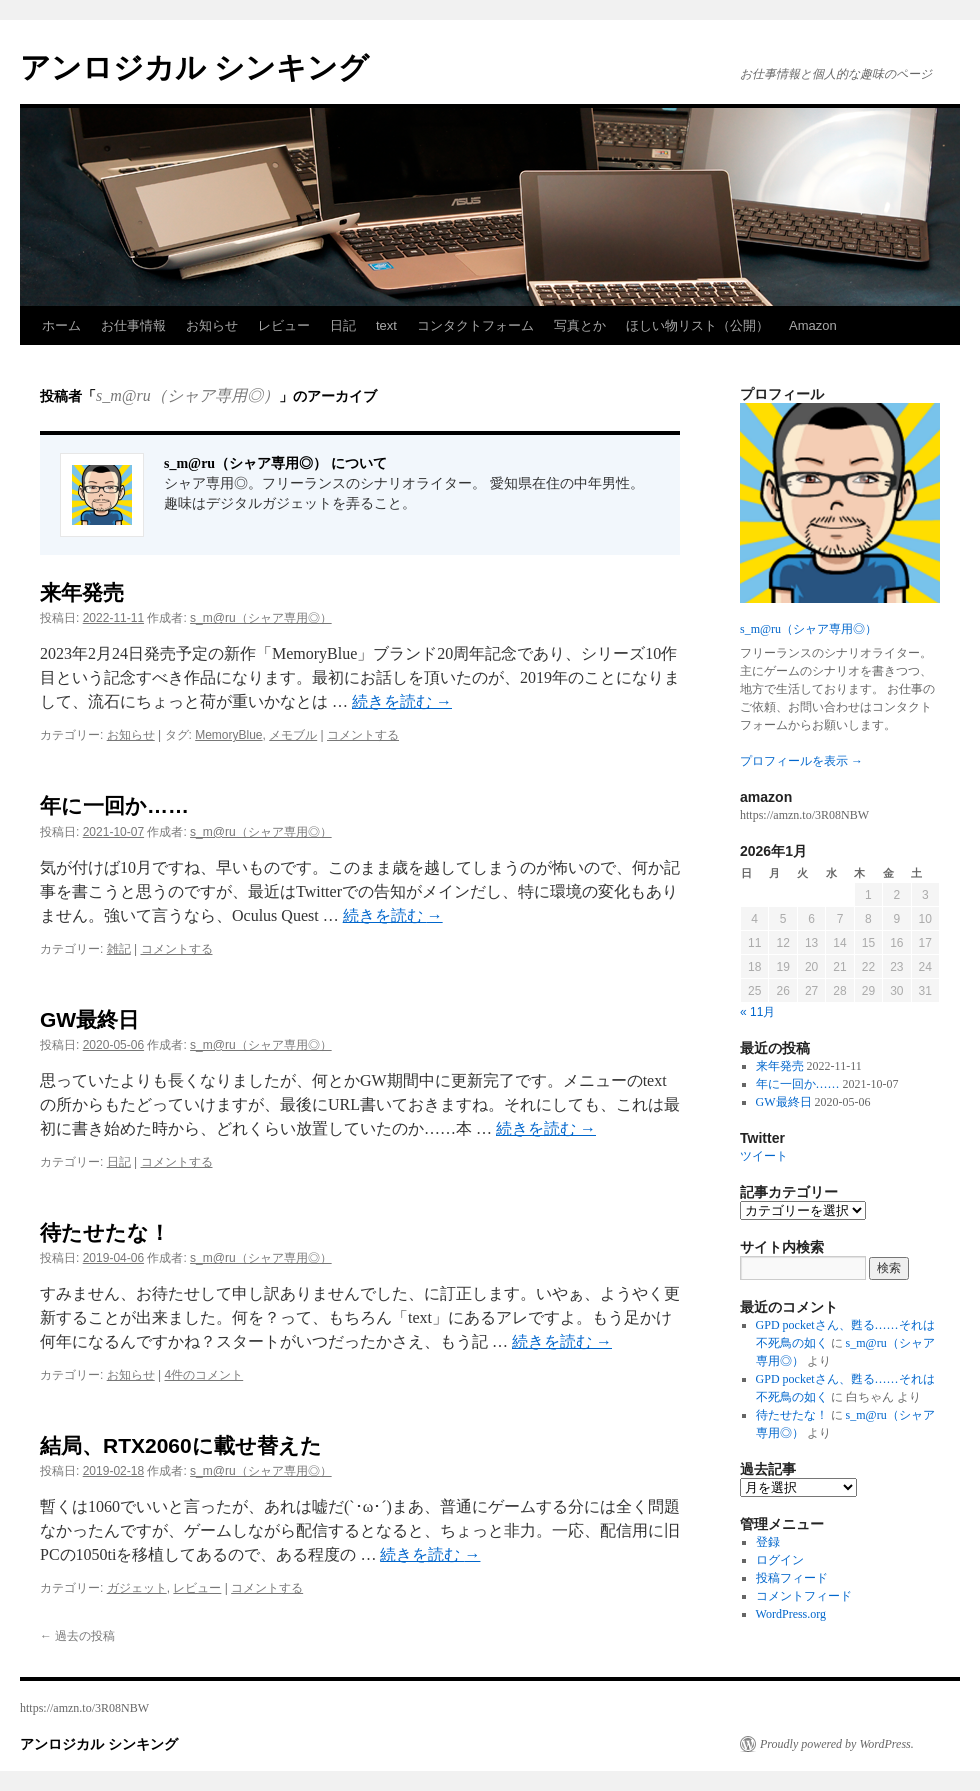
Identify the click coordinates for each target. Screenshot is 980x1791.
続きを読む (402, 701)
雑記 (119, 949)
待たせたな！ (105, 1232)
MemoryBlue (228, 735)
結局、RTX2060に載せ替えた (181, 1445)
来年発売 (82, 592)
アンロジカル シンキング (194, 67)
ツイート (764, 1156)
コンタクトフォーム (475, 325)
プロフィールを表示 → (801, 761)
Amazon (813, 325)
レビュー (284, 325)
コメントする (363, 735)
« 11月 (757, 1012)
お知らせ (212, 325)
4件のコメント (204, 1375)
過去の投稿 (77, 1636)
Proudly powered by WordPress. (837, 1744)
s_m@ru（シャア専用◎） (187, 395)
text (386, 325)
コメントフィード (804, 1596)
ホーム (61, 325)
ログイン (780, 1560)
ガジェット (137, 1588)
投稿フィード (792, 1578)
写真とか (580, 325)
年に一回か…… (114, 805)
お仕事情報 (133, 325)
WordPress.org (791, 1614)
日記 (343, 325)
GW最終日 (89, 1019)
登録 (768, 1542)
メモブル (293, 735)
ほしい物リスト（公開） (697, 325)
